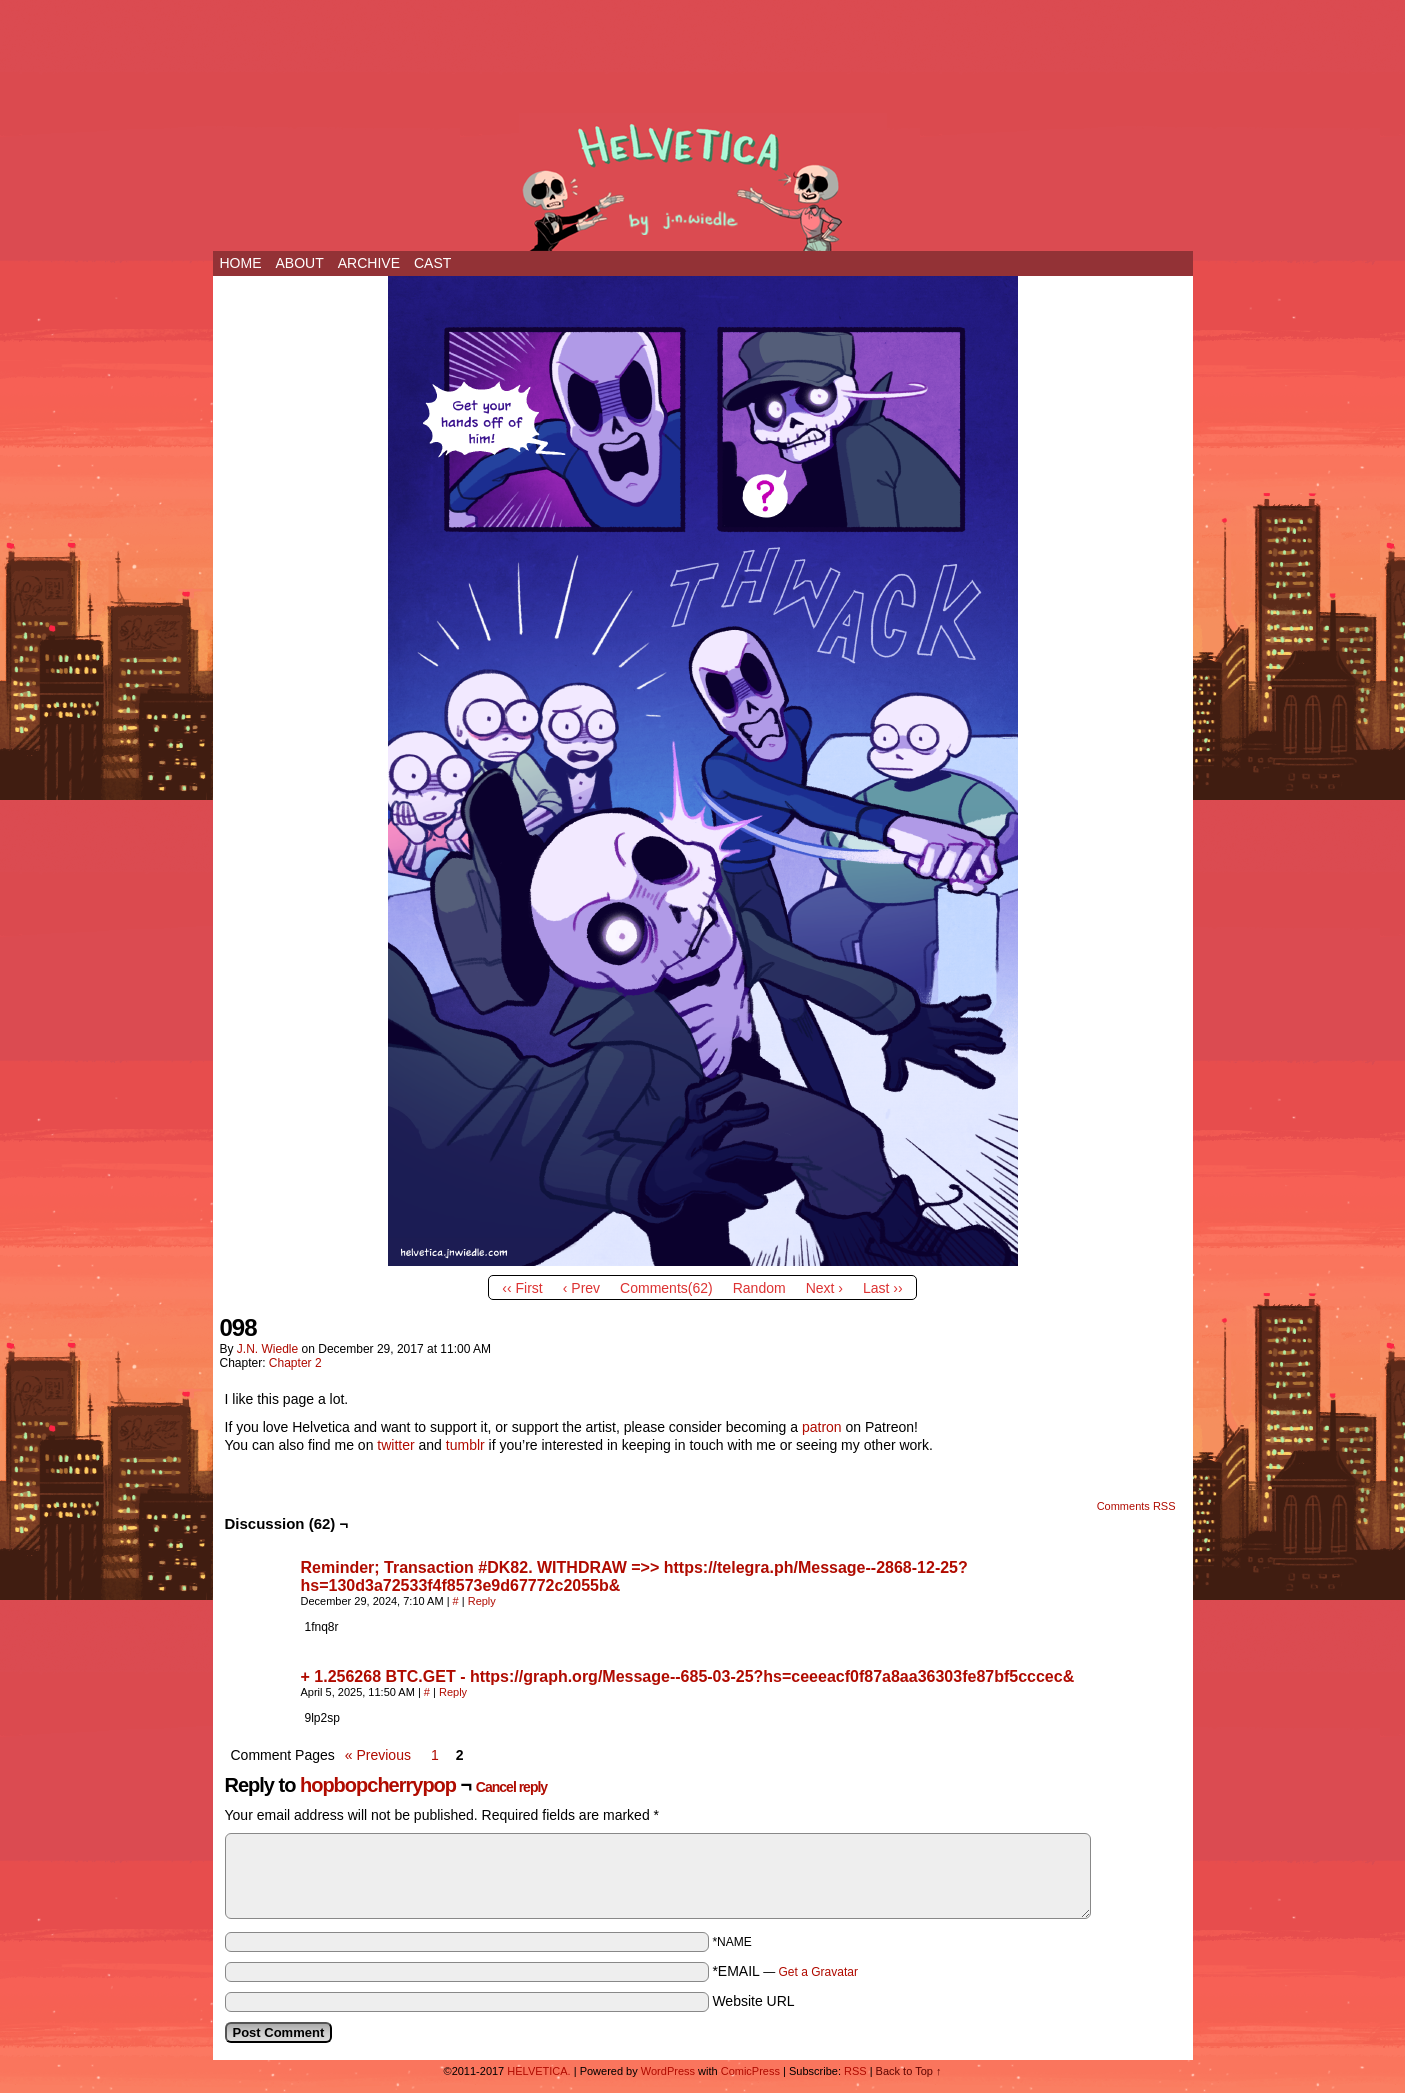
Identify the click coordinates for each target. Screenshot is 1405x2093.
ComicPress (750, 2071)
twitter (395, 1445)
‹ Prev (581, 1288)
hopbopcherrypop (378, 1785)
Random (759, 1288)
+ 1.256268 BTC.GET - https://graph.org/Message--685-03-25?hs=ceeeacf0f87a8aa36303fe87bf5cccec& (688, 1676)
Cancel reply (511, 1787)
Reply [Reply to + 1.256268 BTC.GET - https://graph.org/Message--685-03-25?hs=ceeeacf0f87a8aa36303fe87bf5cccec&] (453, 1692)
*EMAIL (785, 1971)
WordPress (668, 2071)
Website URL (753, 2001)
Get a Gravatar (818, 1972)
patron (822, 1427)
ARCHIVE (369, 263)
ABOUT (300, 263)
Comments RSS (1136, 1506)
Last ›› (883, 1288)
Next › (824, 1288)
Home (241, 263)
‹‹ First (522, 1288)
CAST (432, 263)
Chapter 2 (295, 1363)
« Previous (378, 1755)
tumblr (465, 1445)
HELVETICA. (703, 182)
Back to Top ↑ (909, 2071)
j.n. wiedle (267, 1349)
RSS (855, 2071)
